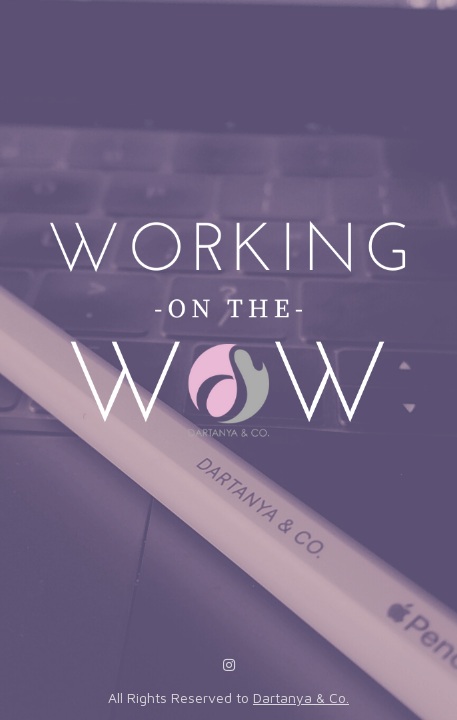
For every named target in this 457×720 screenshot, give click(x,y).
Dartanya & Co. (301, 697)
